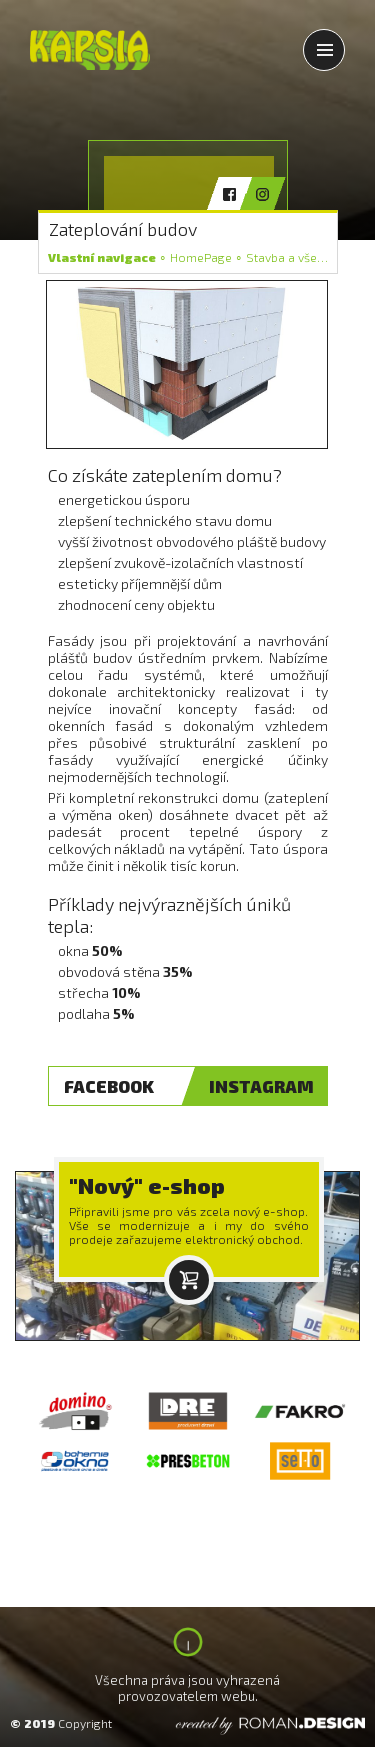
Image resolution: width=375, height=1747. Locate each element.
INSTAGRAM (261, 1086)
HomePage (201, 257)
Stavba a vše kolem (301, 257)
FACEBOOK (109, 1086)
